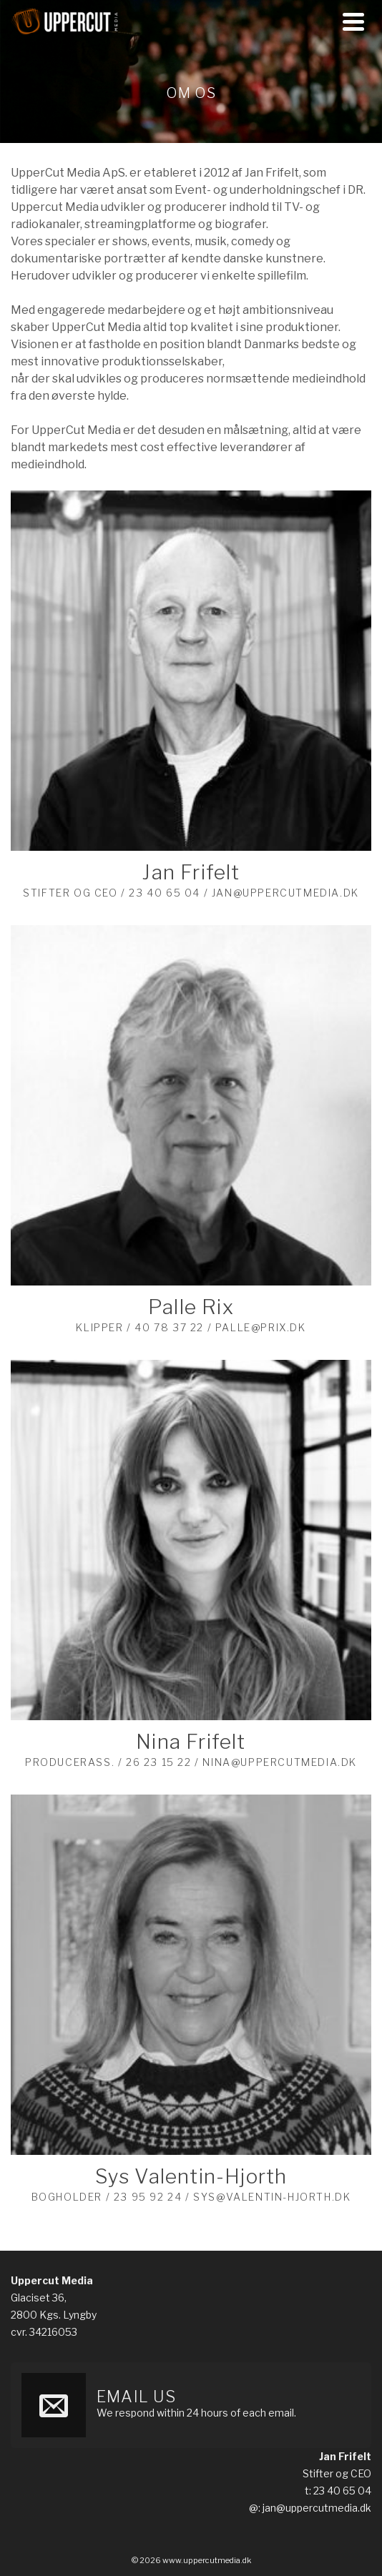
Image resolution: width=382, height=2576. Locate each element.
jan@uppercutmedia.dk (317, 2508)
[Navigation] (353, 21)
